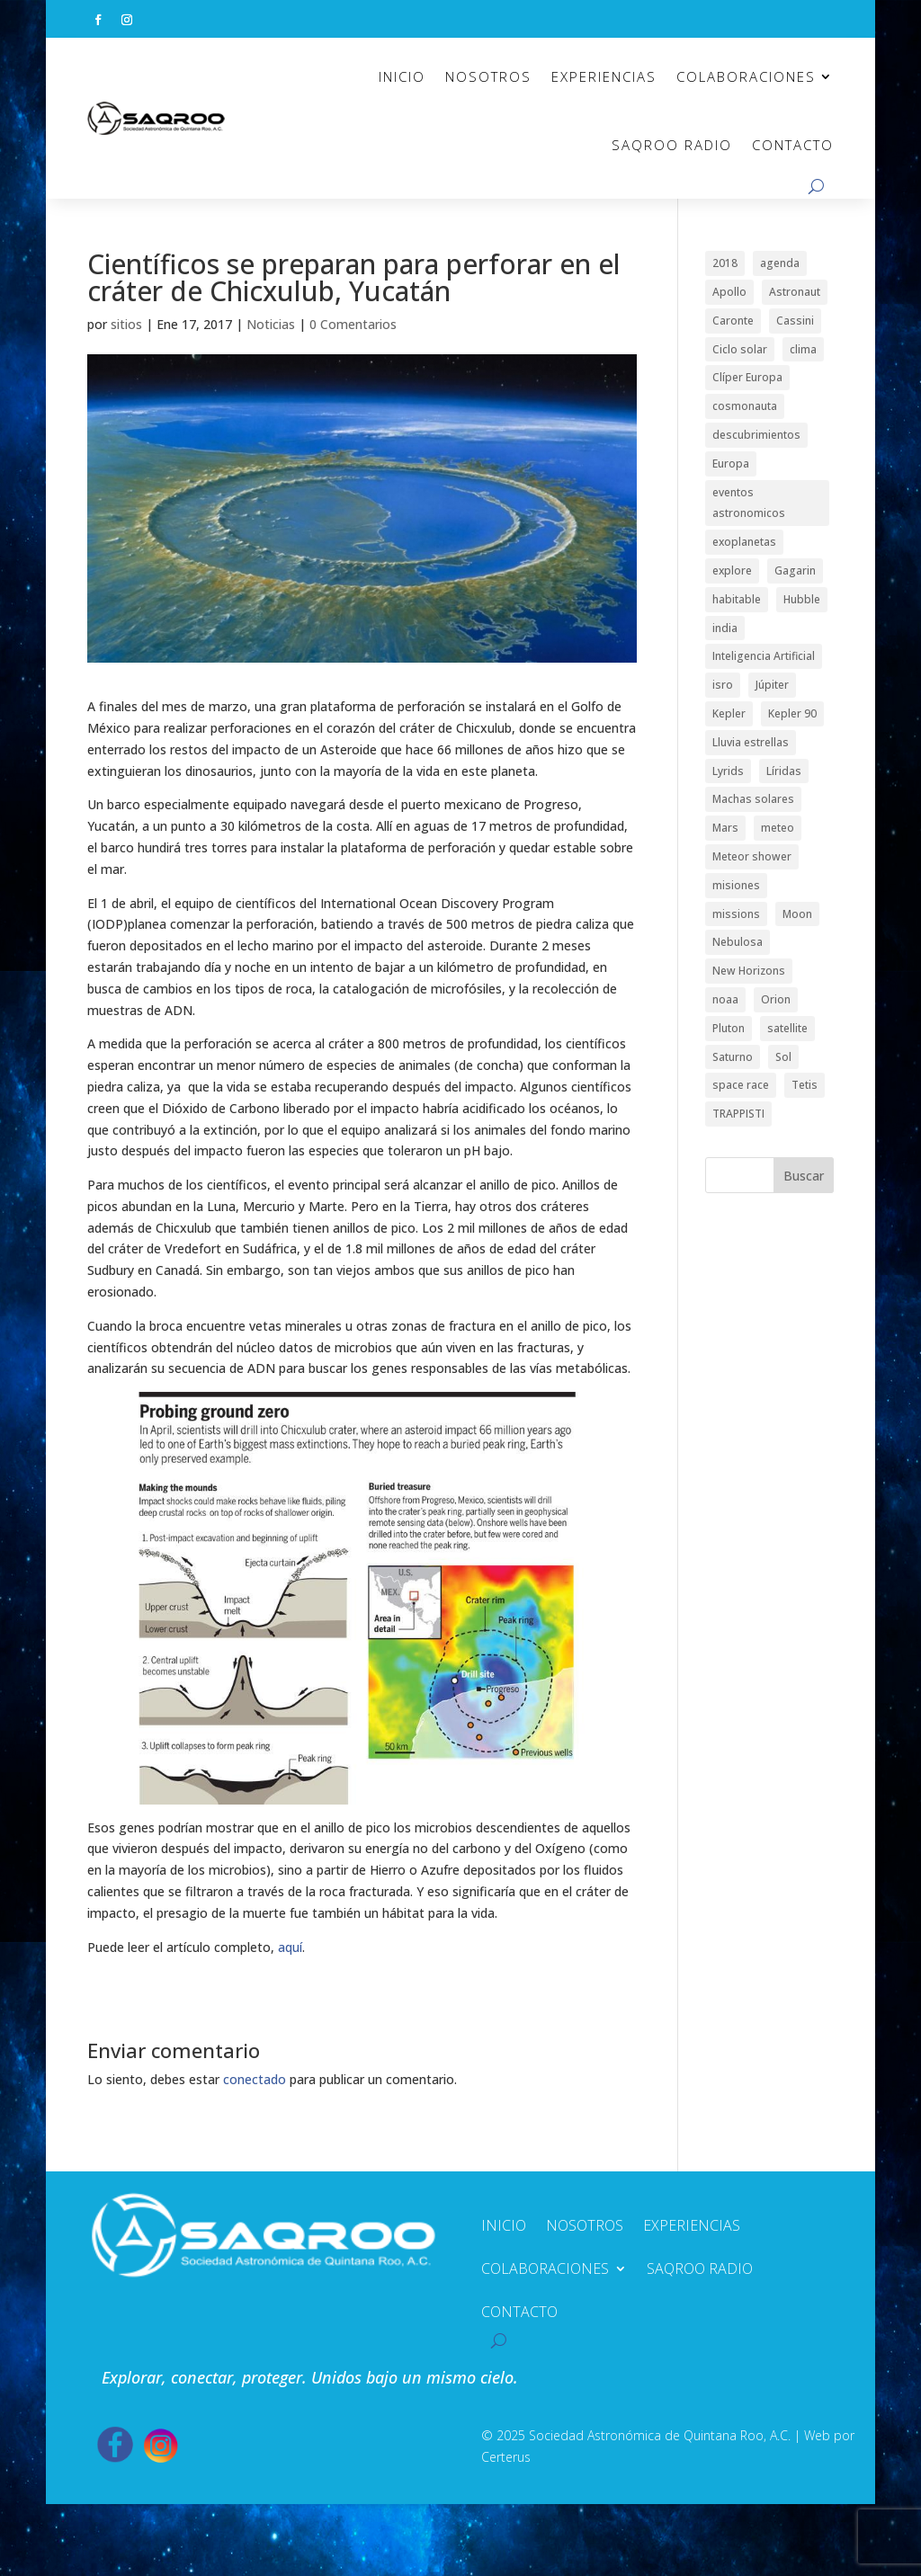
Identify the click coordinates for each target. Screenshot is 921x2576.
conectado (254, 2079)
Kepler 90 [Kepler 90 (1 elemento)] (792, 713)
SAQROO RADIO (672, 145)
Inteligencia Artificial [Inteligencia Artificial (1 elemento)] (763, 656)
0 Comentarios (353, 324)
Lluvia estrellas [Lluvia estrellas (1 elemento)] (750, 742)
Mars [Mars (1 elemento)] (725, 827)
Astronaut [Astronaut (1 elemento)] (794, 291)
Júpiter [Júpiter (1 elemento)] (772, 684)
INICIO (402, 76)
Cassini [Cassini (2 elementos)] (795, 320)
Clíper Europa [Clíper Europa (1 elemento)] (747, 377)
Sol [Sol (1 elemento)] (783, 1057)
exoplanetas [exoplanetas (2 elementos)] (744, 541)
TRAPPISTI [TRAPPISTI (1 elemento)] (738, 1113)
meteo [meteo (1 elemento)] (777, 827)
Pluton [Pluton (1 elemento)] (728, 1028)
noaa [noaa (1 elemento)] (725, 999)
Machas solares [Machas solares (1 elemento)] (753, 799)
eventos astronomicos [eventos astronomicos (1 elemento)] (748, 503)
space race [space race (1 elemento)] (740, 1084)
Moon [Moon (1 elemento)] (797, 914)
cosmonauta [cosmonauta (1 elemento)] (744, 406)
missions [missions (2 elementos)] (736, 914)
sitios (126, 324)
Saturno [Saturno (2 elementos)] (732, 1057)
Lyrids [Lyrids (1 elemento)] (728, 771)
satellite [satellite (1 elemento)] (787, 1028)
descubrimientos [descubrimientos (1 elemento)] (756, 434)
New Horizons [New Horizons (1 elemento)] (748, 970)
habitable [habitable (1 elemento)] (736, 599)
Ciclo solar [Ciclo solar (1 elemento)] (739, 349)
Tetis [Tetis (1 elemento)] (804, 1084)
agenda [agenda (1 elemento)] (780, 263)
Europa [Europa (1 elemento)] (730, 463)
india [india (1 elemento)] (725, 628)
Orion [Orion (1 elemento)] (776, 999)
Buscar (803, 1175)
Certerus (506, 2456)
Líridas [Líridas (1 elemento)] (783, 771)
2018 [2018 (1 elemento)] (725, 263)
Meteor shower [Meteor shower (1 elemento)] (751, 856)
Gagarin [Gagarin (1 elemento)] (795, 570)
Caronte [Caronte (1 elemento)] (733, 320)
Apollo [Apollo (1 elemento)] (729, 291)
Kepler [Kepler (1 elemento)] (729, 713)
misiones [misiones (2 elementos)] (736, 885)
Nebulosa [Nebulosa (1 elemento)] (737, 941)
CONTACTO (793, 145)
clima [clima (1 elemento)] (803, 349)
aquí (290, 1947)
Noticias (270, 324)
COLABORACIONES (746, 76)
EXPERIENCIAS (604, 76)
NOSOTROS (488, 76)
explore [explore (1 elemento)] (732, 570)
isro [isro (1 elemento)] (722, 684)
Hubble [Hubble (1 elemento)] (801, 599)
